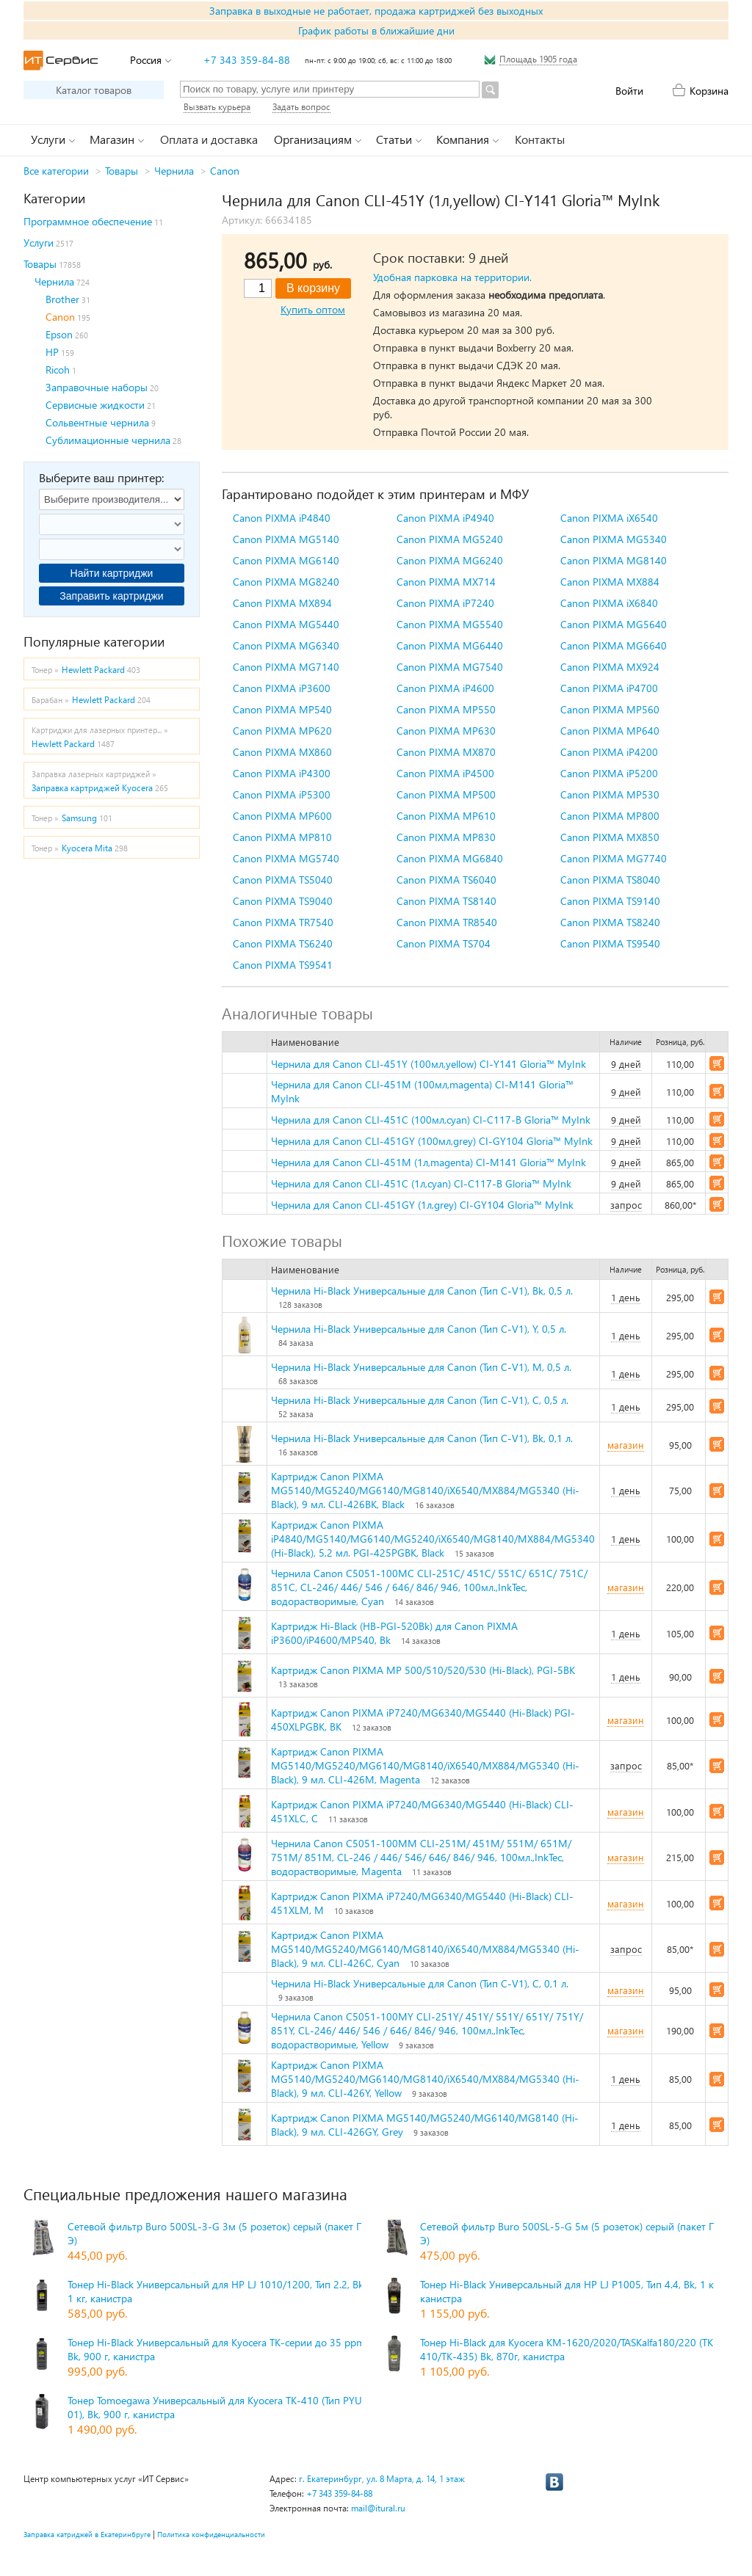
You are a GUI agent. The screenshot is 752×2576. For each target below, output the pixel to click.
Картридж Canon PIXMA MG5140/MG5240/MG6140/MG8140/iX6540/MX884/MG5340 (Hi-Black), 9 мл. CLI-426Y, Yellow (425, 2079)
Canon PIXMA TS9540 (610, 943)
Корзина (709, 91)
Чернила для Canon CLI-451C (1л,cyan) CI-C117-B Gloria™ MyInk (421, 1183)
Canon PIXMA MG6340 (286, 645)
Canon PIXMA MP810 (282, 837)
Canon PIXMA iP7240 (445, 603)
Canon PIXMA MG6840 (450, 858)
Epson (59, 334)
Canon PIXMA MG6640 (613, 645)
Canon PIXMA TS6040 (446, 880)
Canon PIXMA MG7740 (613, 858)
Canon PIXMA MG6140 (286, 560)
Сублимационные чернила (108, 440)
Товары (121, 171)
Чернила (174, 171)
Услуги (39, 243)
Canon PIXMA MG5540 (450, 624)
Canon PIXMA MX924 (609, 667)
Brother (62, 299)
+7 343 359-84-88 (246, 60)
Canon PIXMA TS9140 (610, 901)
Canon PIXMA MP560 (609, 709)
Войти (629, 91)
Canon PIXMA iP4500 (445, 773)
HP (52, 352)
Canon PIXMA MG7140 (286, 667)
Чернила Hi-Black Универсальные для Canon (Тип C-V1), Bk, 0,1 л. (422, 1438)
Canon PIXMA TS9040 (283, 901)
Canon (224, 171)
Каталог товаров (93, 90)
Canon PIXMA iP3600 (281, 688)
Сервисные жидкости (95, 405)
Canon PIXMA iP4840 (281, 518)
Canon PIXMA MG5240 (450, 539)
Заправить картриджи (111, 596)
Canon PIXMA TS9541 (283, 965)
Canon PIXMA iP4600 (445, 688)
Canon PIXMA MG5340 (613, 539)
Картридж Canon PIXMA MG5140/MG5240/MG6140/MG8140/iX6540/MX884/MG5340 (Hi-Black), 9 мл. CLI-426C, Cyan (425, 1949)
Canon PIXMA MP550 (446, 709)
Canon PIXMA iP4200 (609, 752)
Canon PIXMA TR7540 (283, 922)
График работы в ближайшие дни (376, 30)
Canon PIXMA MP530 (609, 794)
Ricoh (58, 369)
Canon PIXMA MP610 (446, 816)
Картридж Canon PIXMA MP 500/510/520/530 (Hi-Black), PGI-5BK (423, 1670)
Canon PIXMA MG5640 (613, 624)
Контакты (540, 139)
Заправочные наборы (97, 387)
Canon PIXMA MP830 (446, 837)
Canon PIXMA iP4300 (281, 773)
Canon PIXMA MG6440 (450, 645)
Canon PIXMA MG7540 (450, 667)
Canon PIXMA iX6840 (609, 603)
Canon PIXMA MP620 (282, 731)
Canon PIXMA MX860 (282, 752)
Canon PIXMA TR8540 (447, 922)
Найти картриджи (111, 573)
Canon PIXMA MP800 (609, 816)
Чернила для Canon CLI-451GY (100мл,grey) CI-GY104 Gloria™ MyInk (432, 1141)
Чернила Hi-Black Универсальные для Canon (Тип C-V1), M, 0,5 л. (421, 1367)
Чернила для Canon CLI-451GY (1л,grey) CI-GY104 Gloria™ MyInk (422, 1205)
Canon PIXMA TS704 (444, 943)
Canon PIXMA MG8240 (286, 582)
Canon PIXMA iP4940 (445, 518)
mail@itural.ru (378, 2508)
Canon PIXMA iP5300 (281, 794)
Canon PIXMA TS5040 (283, 880)
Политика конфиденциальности (211, 2534)
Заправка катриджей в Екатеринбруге (87, 2534)
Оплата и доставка (209, 139)
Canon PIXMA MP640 (609, 731)
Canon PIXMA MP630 (446, 731)
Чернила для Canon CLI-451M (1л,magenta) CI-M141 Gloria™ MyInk (428, 1162)
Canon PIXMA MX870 (446, 752)
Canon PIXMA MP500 (446, 794)
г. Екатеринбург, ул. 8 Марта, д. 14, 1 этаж (382, 2478)
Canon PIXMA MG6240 (450, 560)
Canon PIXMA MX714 (446, 582)
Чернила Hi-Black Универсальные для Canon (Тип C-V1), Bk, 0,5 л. (422, 1291)
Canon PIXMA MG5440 (286, 624)
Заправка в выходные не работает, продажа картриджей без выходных (376, 11)
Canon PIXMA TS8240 (610, 922)
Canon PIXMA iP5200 (609, 773)
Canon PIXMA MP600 (282, 816)
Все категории (56, 171)
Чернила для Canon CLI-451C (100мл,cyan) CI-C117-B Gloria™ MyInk (430, 1120)
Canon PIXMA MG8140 (613, 560)
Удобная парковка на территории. (452, 277)
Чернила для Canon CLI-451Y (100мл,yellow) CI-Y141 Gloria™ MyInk (428, 1064)
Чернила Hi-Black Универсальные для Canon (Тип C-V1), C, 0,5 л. (419, 1400)
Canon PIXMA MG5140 (286, 539)
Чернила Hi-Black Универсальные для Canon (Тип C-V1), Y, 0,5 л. (418, 1329)
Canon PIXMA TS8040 (610, 880)
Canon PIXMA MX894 (282, 603)
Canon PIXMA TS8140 (446, 901)
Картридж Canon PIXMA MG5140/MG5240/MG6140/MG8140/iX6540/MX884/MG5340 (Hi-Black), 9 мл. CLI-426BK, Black (425, 1490)
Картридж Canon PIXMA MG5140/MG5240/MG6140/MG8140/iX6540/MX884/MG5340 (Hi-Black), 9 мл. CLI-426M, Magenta (425, 1765)
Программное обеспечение (88, 221)
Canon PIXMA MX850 (609, 837)
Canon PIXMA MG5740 (286, 858)
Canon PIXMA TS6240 (283, 943)
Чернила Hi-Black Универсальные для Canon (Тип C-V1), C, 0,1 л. (419, 1983)
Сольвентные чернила (97, 422)
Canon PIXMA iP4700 (609, 688)
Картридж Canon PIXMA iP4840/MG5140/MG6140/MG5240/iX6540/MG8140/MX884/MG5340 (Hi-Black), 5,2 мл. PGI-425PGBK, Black (433, 1539)
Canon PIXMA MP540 (282, 709)
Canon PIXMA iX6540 (609, 518)
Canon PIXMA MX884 (609, 582)
